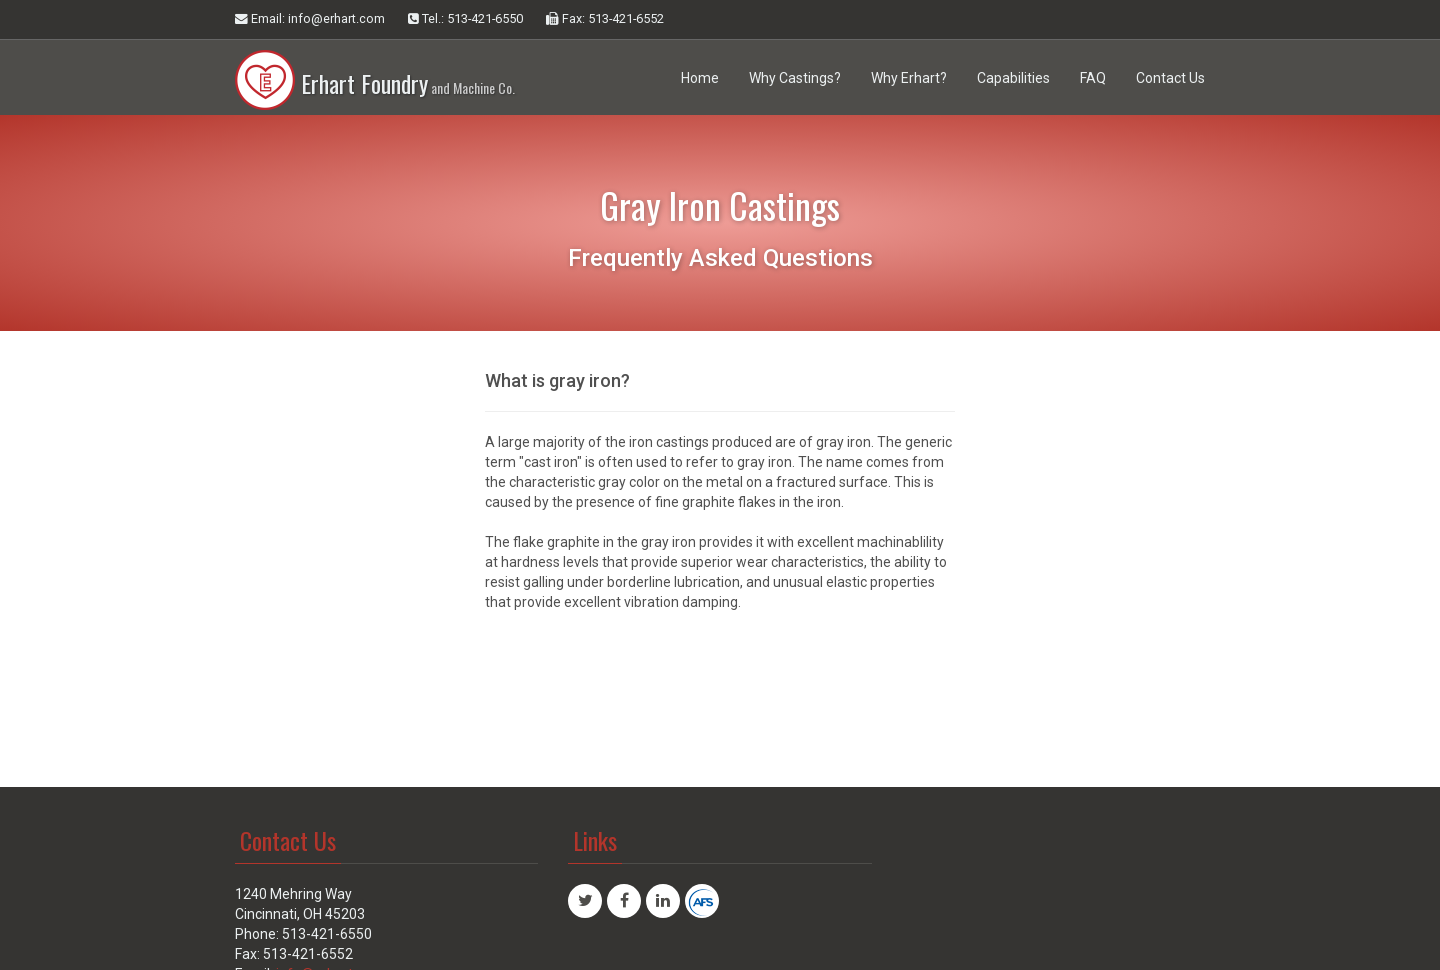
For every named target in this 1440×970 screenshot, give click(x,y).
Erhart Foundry (375, 70)
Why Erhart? (909, 78)
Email (310, 19)
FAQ (1093, 78)
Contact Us (1170, 78)
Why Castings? (795, 78)
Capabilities (1013, 78)
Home (700, 78)
